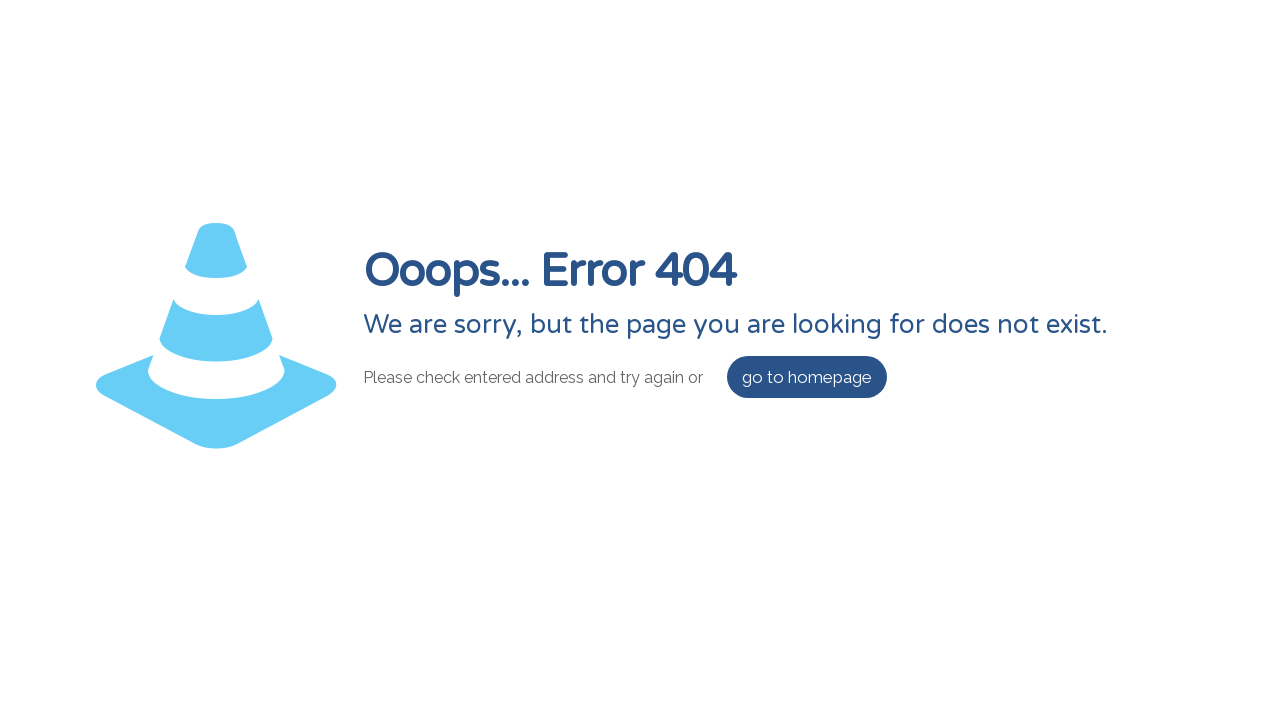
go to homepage (807, 377)
